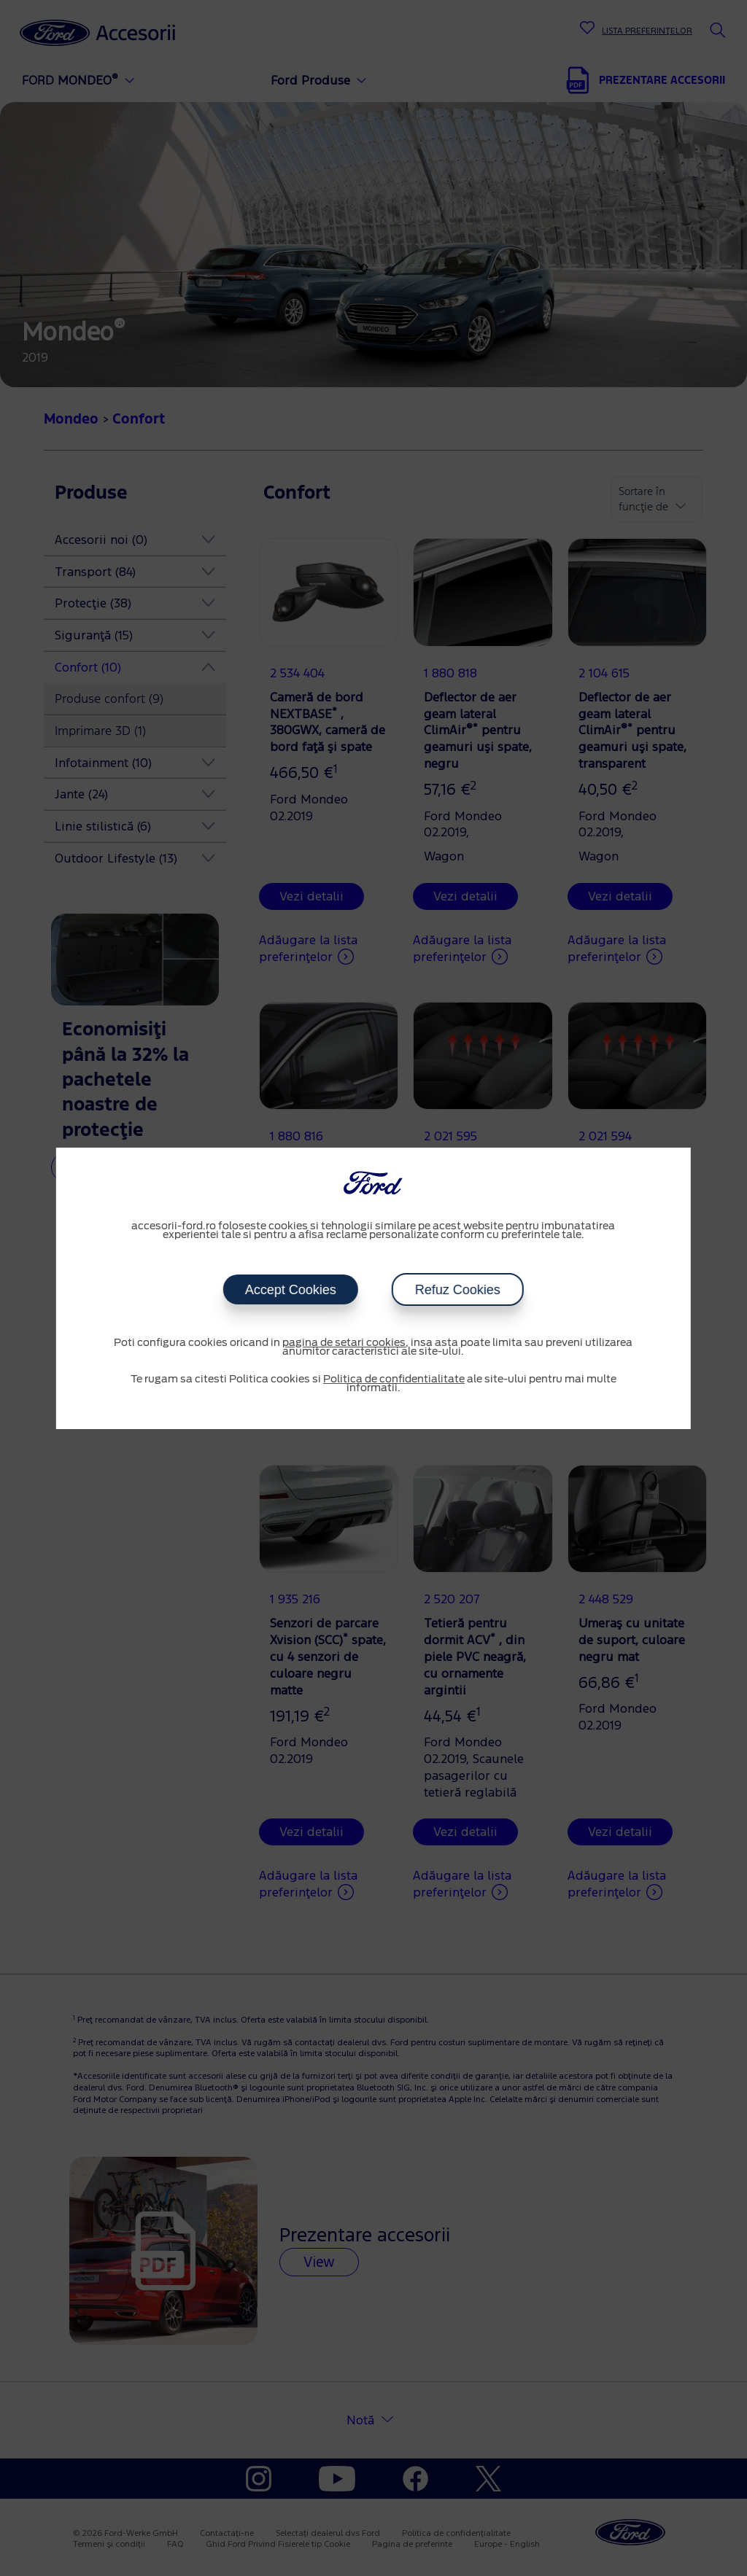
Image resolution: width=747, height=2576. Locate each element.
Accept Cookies (290, 1290)
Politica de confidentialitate (394, 1379)
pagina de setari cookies (344, 1343)
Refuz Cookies (457, 1290)
